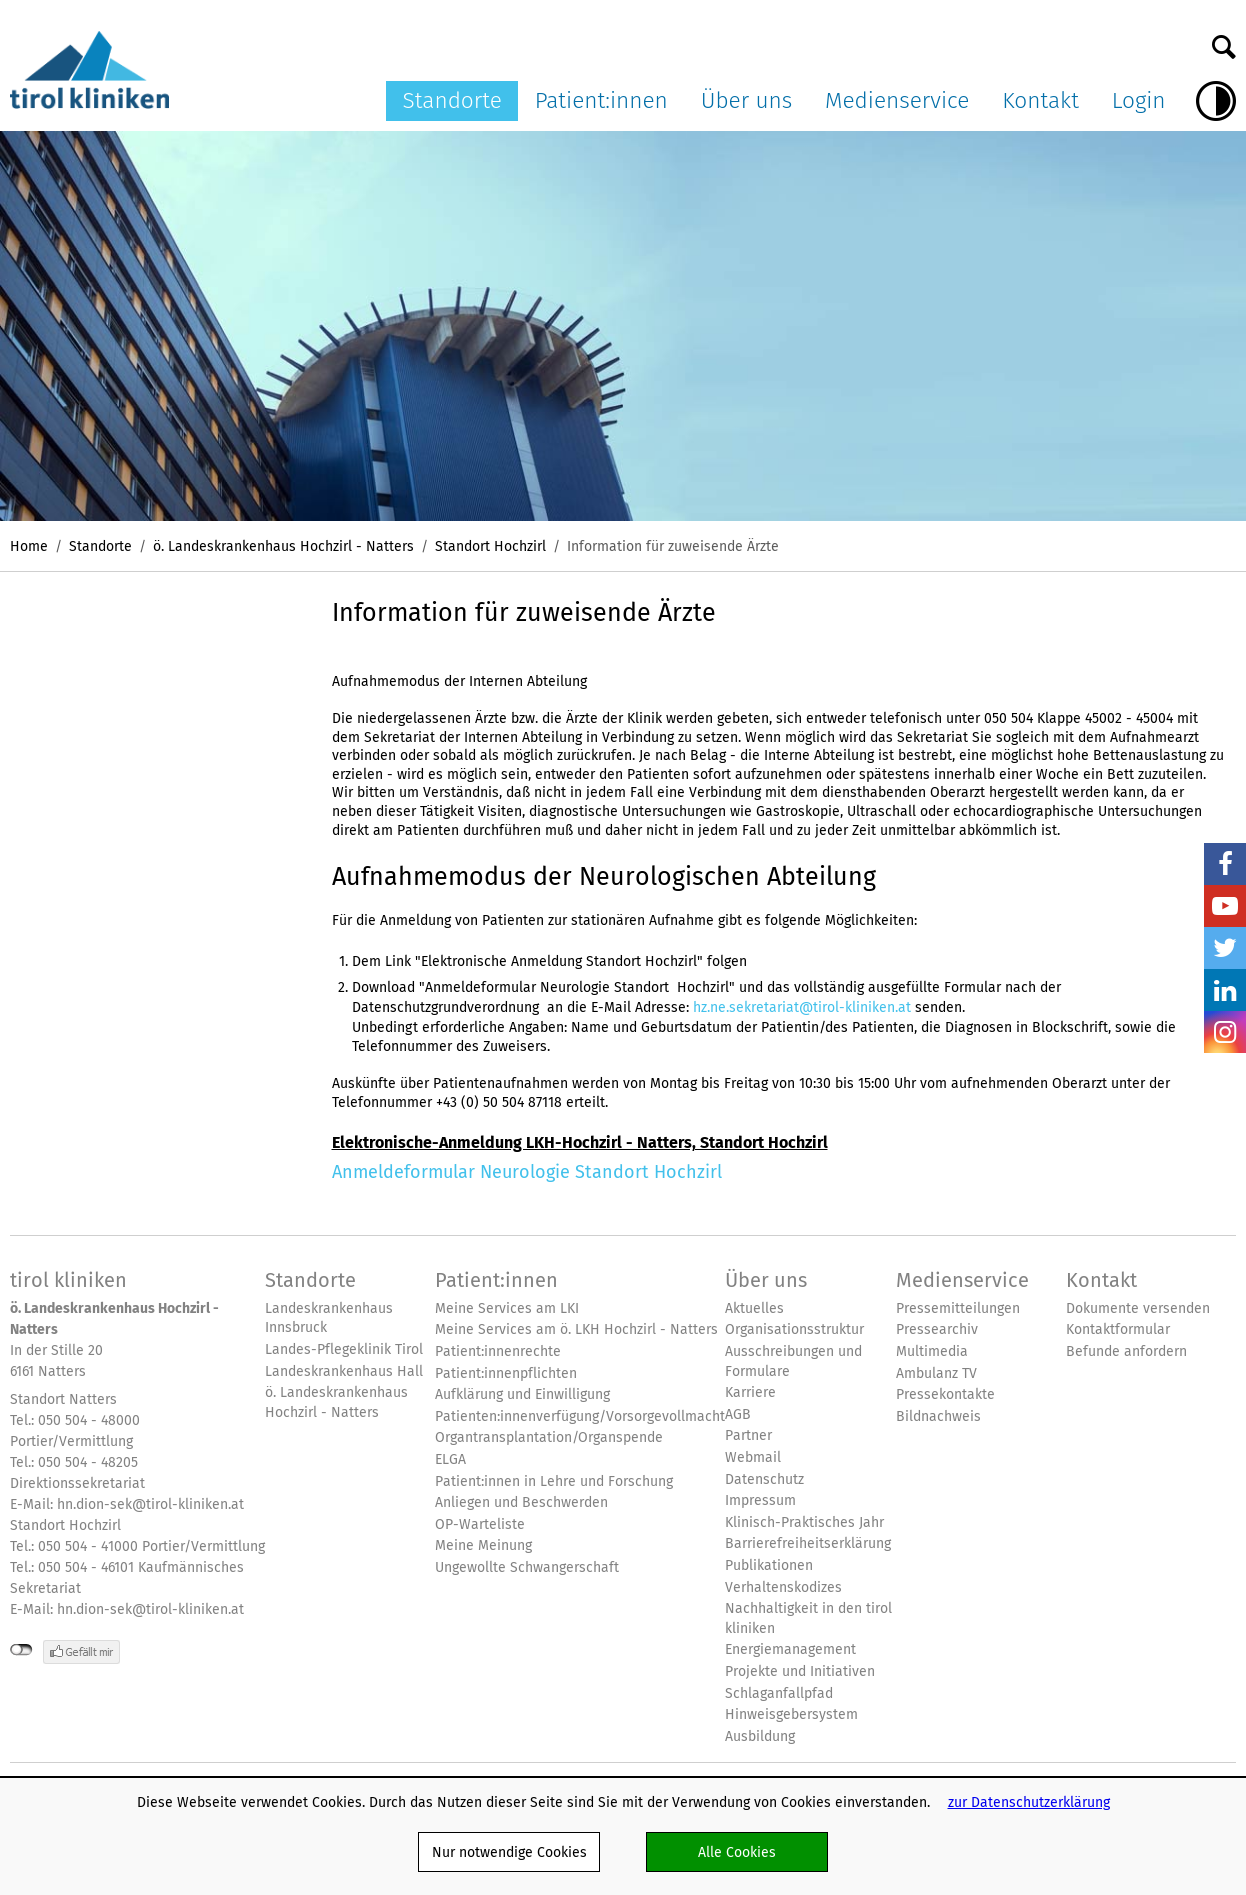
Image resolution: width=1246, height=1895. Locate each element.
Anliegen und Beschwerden (521, 1502)
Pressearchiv (937, 1329)
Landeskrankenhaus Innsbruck (329, 1318)
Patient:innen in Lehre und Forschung (554, 1481)
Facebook (1225, 864)
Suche (1224, 42)
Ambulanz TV (936, 1373)
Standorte (452, 100)
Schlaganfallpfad (779, 1693)
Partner (748, 1435)
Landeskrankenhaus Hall (344, 1371)
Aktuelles (754, 1308)
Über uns (747, 100)
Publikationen (769, 1565)
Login (1139, 100)
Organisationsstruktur (794, 1329)
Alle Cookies (737, 1852)
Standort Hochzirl (490, 546)
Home (29, 546)
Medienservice (897, 100)
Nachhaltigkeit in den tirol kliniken (808, 1618)
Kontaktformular (1118, 1329)
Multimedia (932, 1351)
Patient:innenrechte (498, 1351)
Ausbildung (760, 1736)
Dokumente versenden (1138, 1308)
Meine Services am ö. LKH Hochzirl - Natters (576, 1329)
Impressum (760, 1500)
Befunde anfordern (1126, 1351)
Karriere (750, 1392)
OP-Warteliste (480, 1524)
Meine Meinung (483, 1545)
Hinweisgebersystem (791, 1714)
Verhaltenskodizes (783, 1587)
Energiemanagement (790, 1649)
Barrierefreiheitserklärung (808, 1543)
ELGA (450, 1459)
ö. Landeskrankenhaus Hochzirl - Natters (283, 546)
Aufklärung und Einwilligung (522, 1394)
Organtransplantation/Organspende (549, 1437)
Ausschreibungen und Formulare (793, 1361)
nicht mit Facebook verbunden (21, 1650)
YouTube (1225, 906)
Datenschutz (764, 1479)
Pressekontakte (945, 1394)
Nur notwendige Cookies (509, 1852)
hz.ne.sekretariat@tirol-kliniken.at (802, 1007)
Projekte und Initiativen (800, 1671)
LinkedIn (1225, 990)
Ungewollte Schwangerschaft (527, 1567)
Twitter (1225, 948)
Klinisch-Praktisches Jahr (804, 1522)
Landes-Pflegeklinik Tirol (344, 1349)
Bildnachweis (938, 1416)
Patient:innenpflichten (506, 1373)
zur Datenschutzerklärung (1029, 1802)
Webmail (753, 1457)
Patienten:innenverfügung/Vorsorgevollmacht (580, 1416)
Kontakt (1040, 100)
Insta (1225, 1032)
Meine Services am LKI (507, 1308)
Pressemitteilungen (958, 1308)
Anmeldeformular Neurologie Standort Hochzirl (527, 1171)
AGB (738, 1414)
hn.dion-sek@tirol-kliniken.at (150, 1504)
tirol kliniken (68, 1280)
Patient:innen (601, 100)
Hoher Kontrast (1216, 101)
